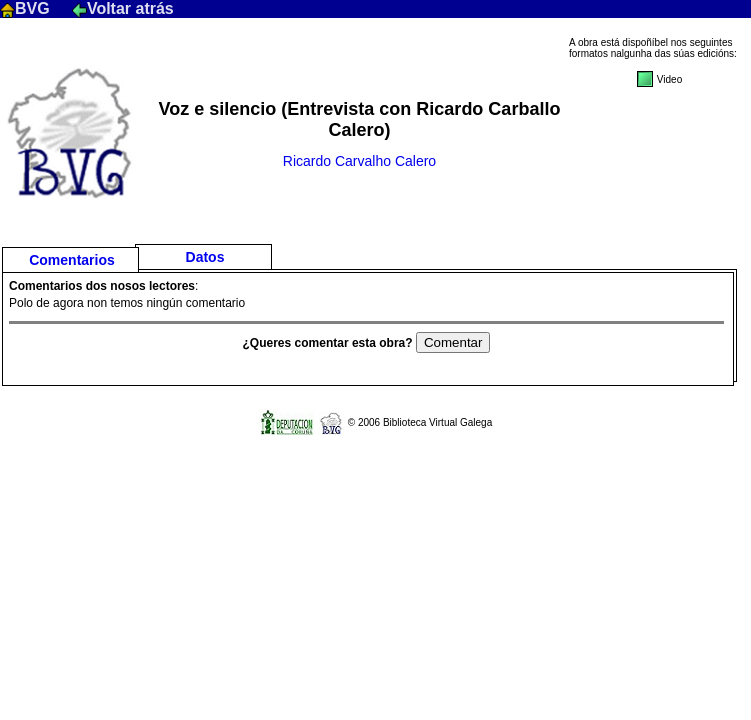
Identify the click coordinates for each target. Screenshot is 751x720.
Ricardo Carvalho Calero (359, 161)
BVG (27, 8)
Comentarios (72, 260)
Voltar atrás (123, 8)
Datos (205, 257)
